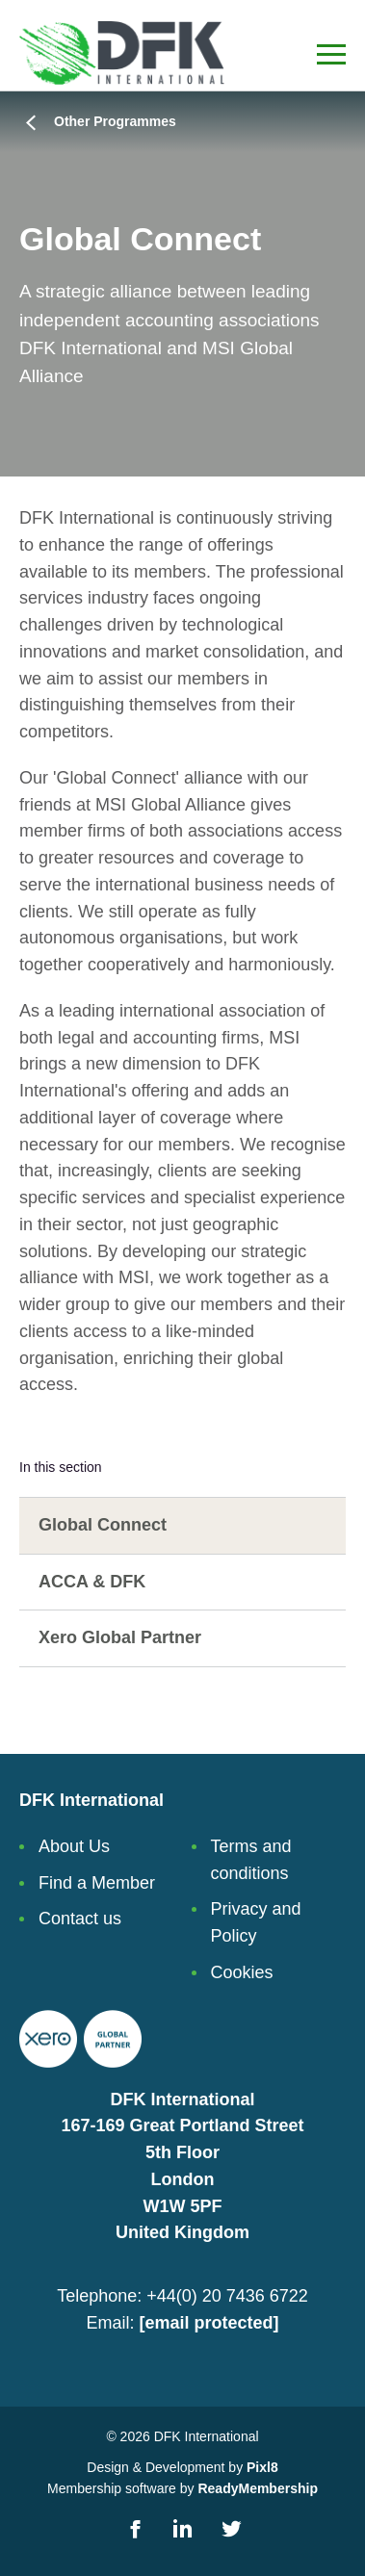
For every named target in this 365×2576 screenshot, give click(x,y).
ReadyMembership (257, 2488)
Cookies (242, 1972)
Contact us (80, 1918)
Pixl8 (262, 2467)
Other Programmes (115, 121)
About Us (74, 1846)
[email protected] (208, 2322)
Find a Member (97, 1883)
